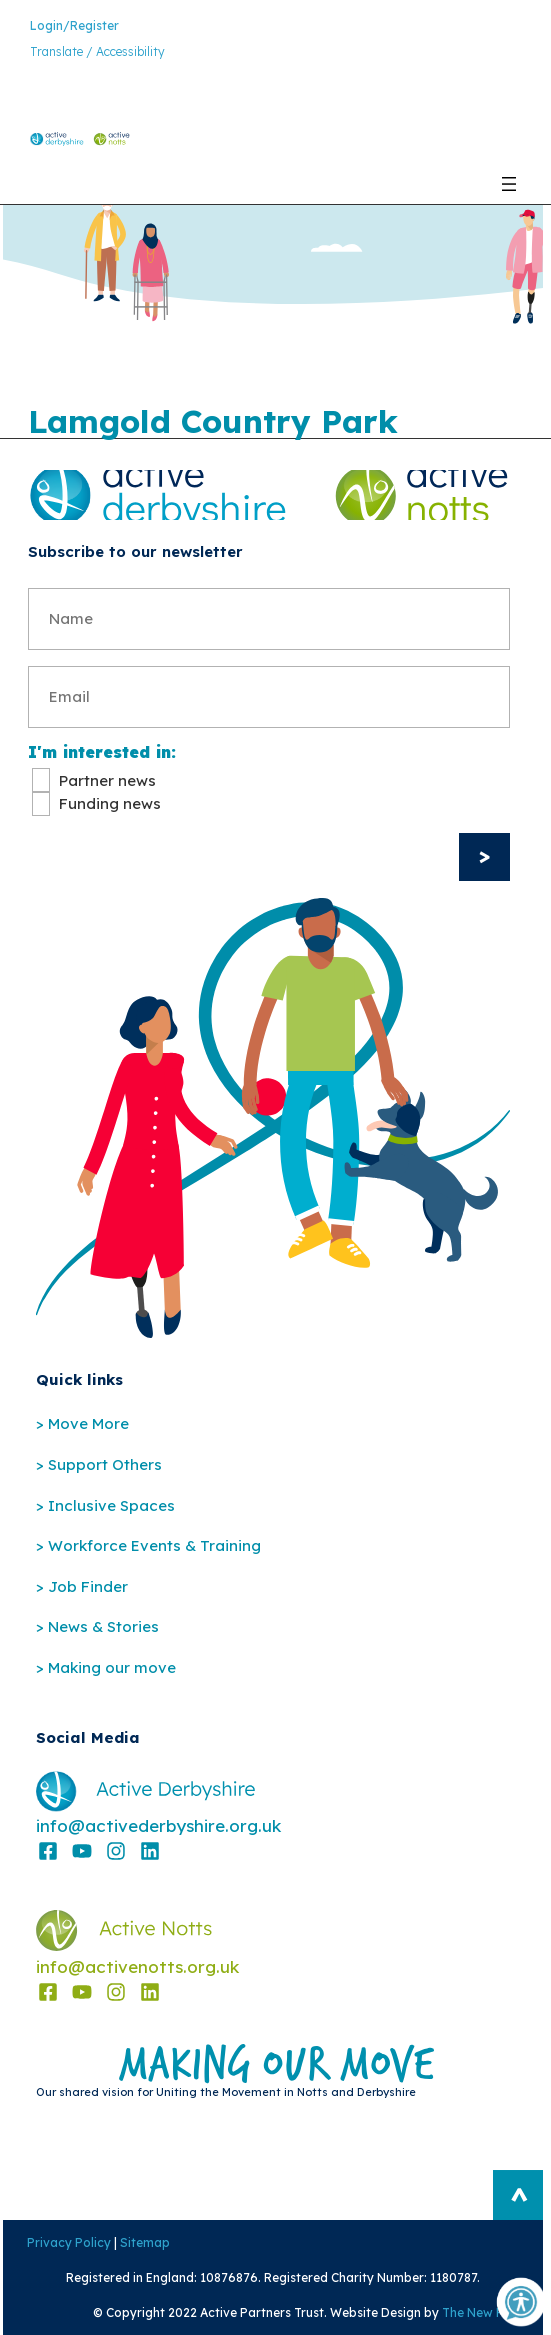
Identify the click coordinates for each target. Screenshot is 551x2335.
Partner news (107, 780)
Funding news (110, 803)
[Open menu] (509, 184)
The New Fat (481, 2312)
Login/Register (74, 25)
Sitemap (142, 2242)
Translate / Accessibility (97, 51)
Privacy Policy (66, 2242)
